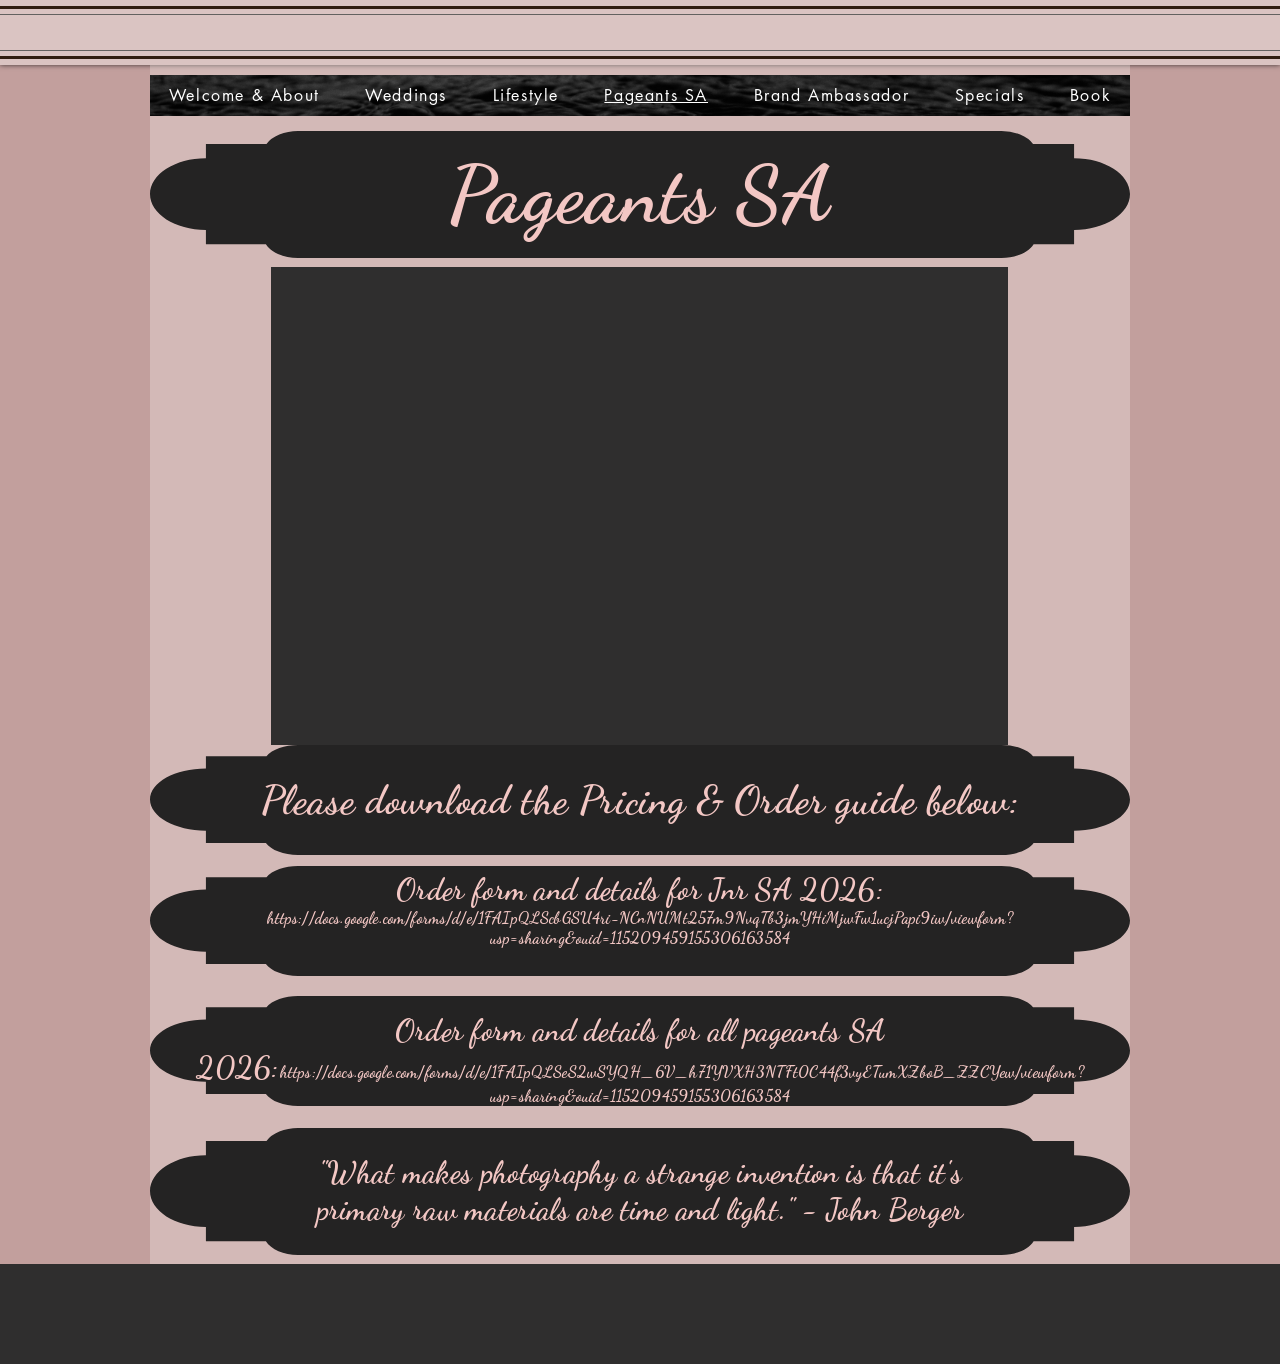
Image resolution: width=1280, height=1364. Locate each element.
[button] (639, 506)
